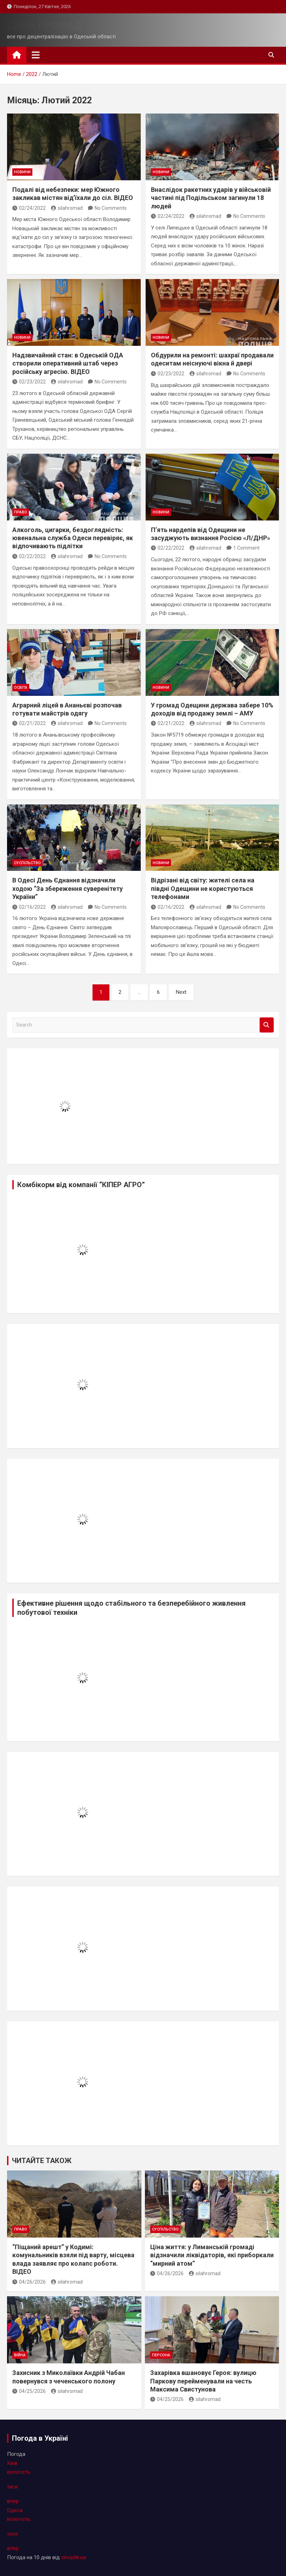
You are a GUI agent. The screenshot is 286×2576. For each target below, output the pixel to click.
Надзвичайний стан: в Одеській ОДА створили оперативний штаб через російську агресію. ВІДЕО (67, 363)
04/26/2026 (29, 2282)
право (20, 512)
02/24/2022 (29, 208)
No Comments (111, 208)
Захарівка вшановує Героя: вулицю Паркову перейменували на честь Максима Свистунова (203, 2381)
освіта (20, 687)
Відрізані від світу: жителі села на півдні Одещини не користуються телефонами (202, 888)
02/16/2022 (29, 907)
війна (20, 2355)
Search (267, 1025)
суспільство (27, 863)
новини (22, 172)
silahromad (67, 208)
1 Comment (246, 548)
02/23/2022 (29, 381)
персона (161, 2355)
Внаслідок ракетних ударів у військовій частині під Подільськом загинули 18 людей (211, 198)
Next (181, 992)
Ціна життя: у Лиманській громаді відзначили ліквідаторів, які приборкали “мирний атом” (212, 2255)
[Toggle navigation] (35, 55)
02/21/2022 (29, 723)
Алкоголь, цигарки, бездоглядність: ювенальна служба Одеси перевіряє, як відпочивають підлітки (72, 538)
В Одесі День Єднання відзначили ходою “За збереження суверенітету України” (67, 888)
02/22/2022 (29, 556)
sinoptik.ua (73, 2557)
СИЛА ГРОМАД (44, 25)
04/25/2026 (29, 2391)
